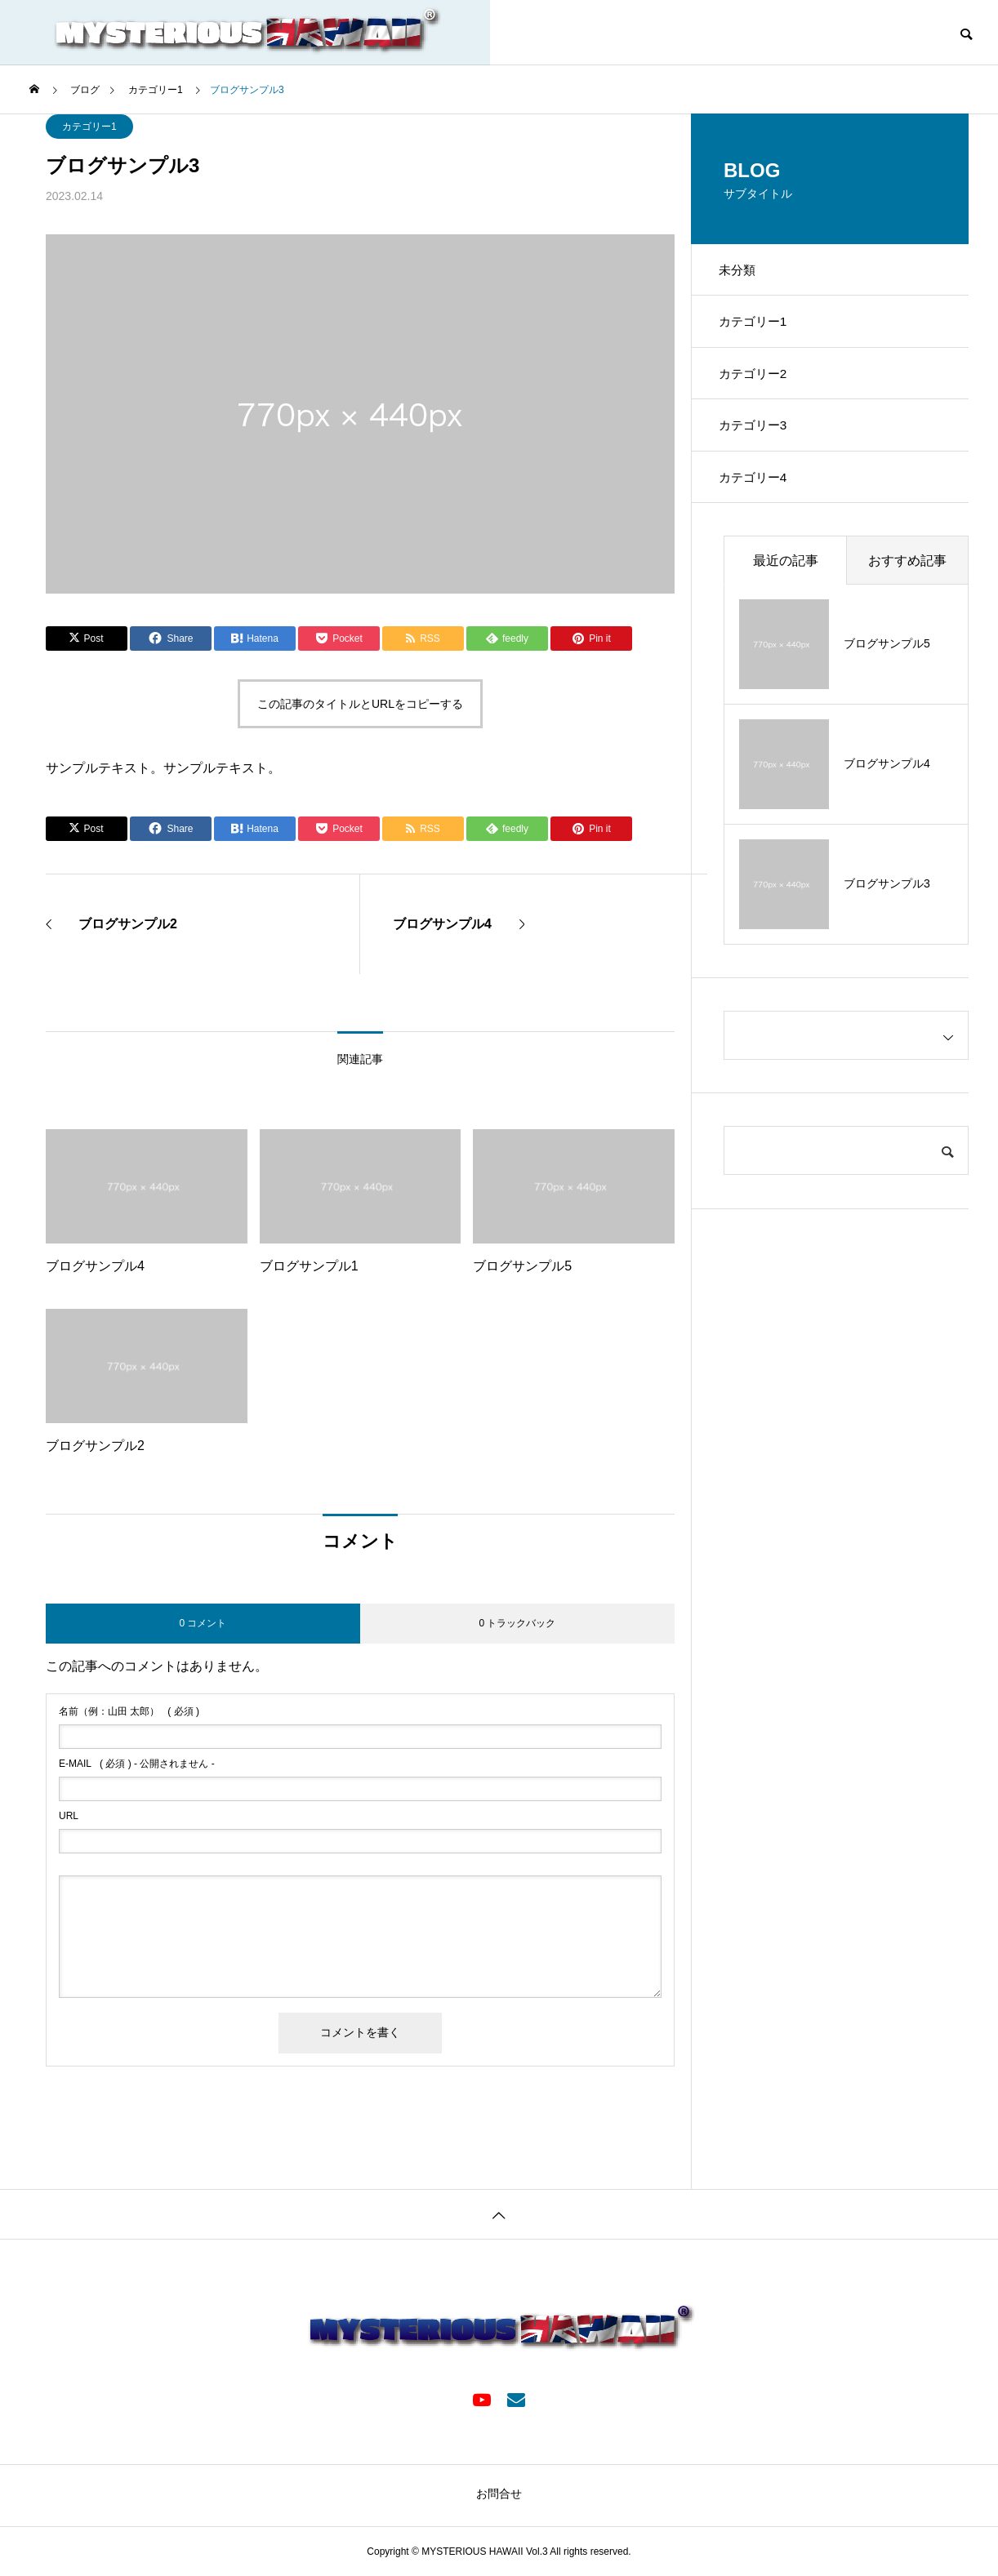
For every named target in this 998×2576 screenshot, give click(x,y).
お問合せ (499, 2493)
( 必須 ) (129, 1711)
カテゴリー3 (760, 444)
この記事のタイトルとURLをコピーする (360, 703)
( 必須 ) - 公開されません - (137, 1763)
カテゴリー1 (89, 126)
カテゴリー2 (760, 387)
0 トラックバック (517, 1623)
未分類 (743, 272)
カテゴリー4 (760, 501)
